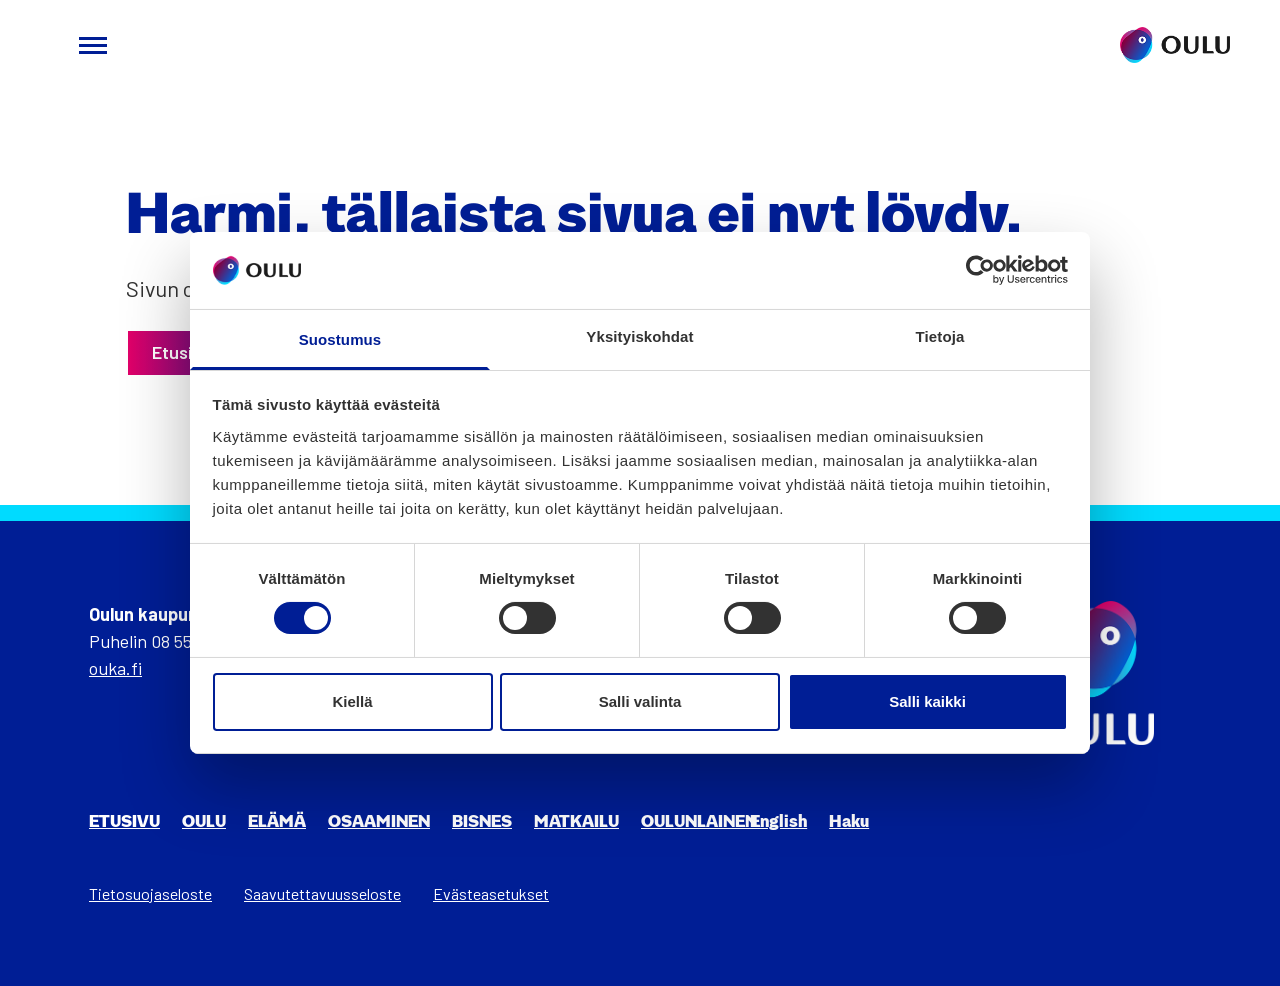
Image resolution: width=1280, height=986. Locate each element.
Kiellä (352, 701)
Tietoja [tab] (940, 336)
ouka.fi (115, 668)
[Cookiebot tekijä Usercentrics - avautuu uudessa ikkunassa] (980, 270)
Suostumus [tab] (340, 339)
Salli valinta (640, 701)
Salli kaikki (927, 701)
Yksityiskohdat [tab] (639, 336)
